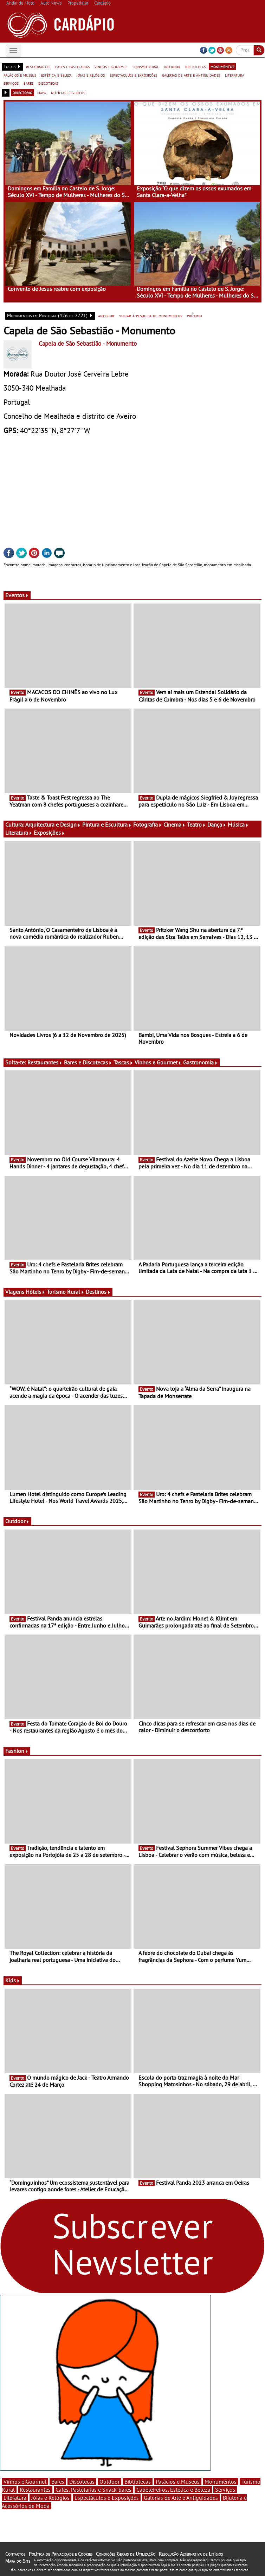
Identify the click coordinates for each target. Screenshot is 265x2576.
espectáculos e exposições (133, 75)
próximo (194, 315)
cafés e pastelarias (72, 66)
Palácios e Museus (178, 2481)
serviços (11, 83)
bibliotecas (195, 66)
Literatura (18, 832)
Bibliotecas (137, 2481)
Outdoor (17, 1521)
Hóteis (35, 1291)
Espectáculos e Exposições (107, 2497)
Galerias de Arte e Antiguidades (181, 2497)
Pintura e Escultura (107, 824)
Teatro (196, 824)
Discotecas (82, 2481)
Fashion (16, 1750)
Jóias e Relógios (50, 2497)
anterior (106, 315)
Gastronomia (200, 1062)
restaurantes (38, 66)
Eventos (17, 595)
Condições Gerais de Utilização (125, 2554)
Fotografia (147, 824)
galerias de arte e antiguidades (191, 75)
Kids (12, 1980)
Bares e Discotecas (88, 1062)
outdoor (172, 66)
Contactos (15, 2554)
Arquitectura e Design (53, 824)
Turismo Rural (65, 1291)
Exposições (49, 832)
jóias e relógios (91, 75)
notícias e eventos (68, 92)
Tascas (123, 1062)
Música (238, 824)
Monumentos (221, 2481)
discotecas (48, 83)
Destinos (98, 1291)
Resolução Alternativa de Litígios (191, 2554)
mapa (41, 92)
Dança (216, 824)
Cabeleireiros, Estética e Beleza (173, 2489)
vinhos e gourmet (111, 66)
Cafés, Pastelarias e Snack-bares (93, 2489)
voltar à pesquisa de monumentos (150, 315)
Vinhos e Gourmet (158, 1062)
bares (28, 83)
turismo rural (145, 66)
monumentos (222, 66)
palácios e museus (20, 75)
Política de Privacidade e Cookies (60, 2554)
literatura (234, 75)
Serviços (225, 2489)
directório (22, 92)
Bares (57, 2481)
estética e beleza (56, 75)
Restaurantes (45, 1062)
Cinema (174, 824)
